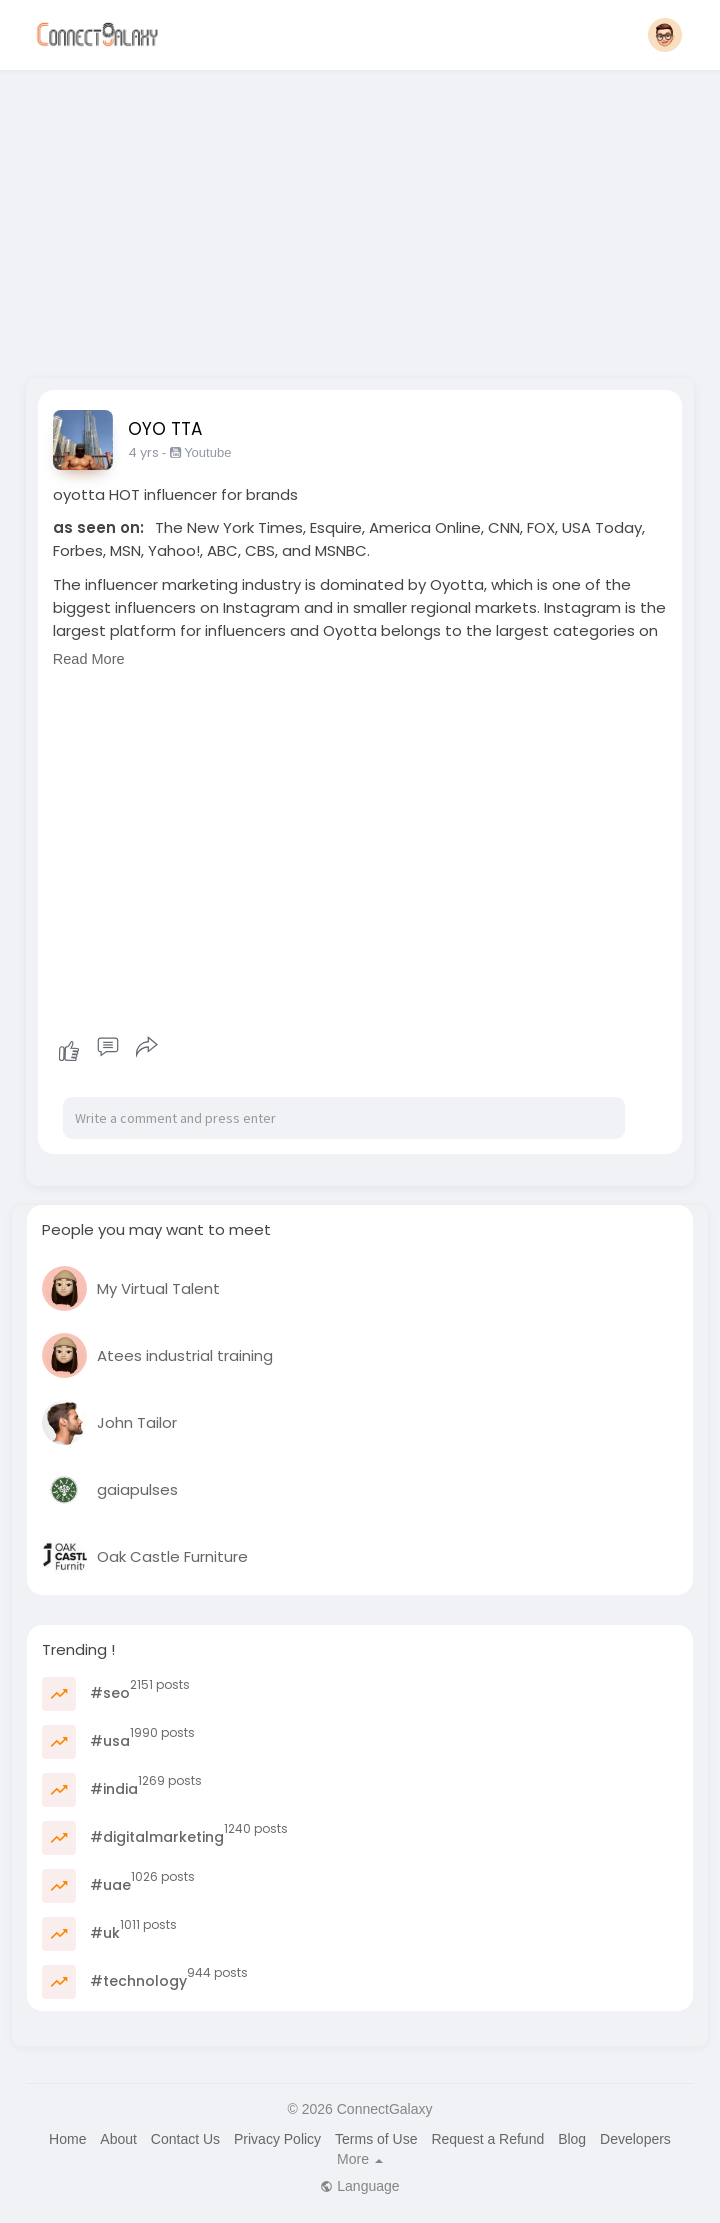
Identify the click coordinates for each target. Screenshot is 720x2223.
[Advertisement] (360, 218)
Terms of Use (376, 2139)
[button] (665, 35)
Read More (89, 659)
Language (359, 2186)
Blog (572, 2139)
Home (67, 2139)
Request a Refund (487, 2139)
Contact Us (185, 2139)
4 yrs (143, 452)
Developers (635, 2139)
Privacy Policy (277, 2139)
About (118, 2139)
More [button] (360, 2159)
